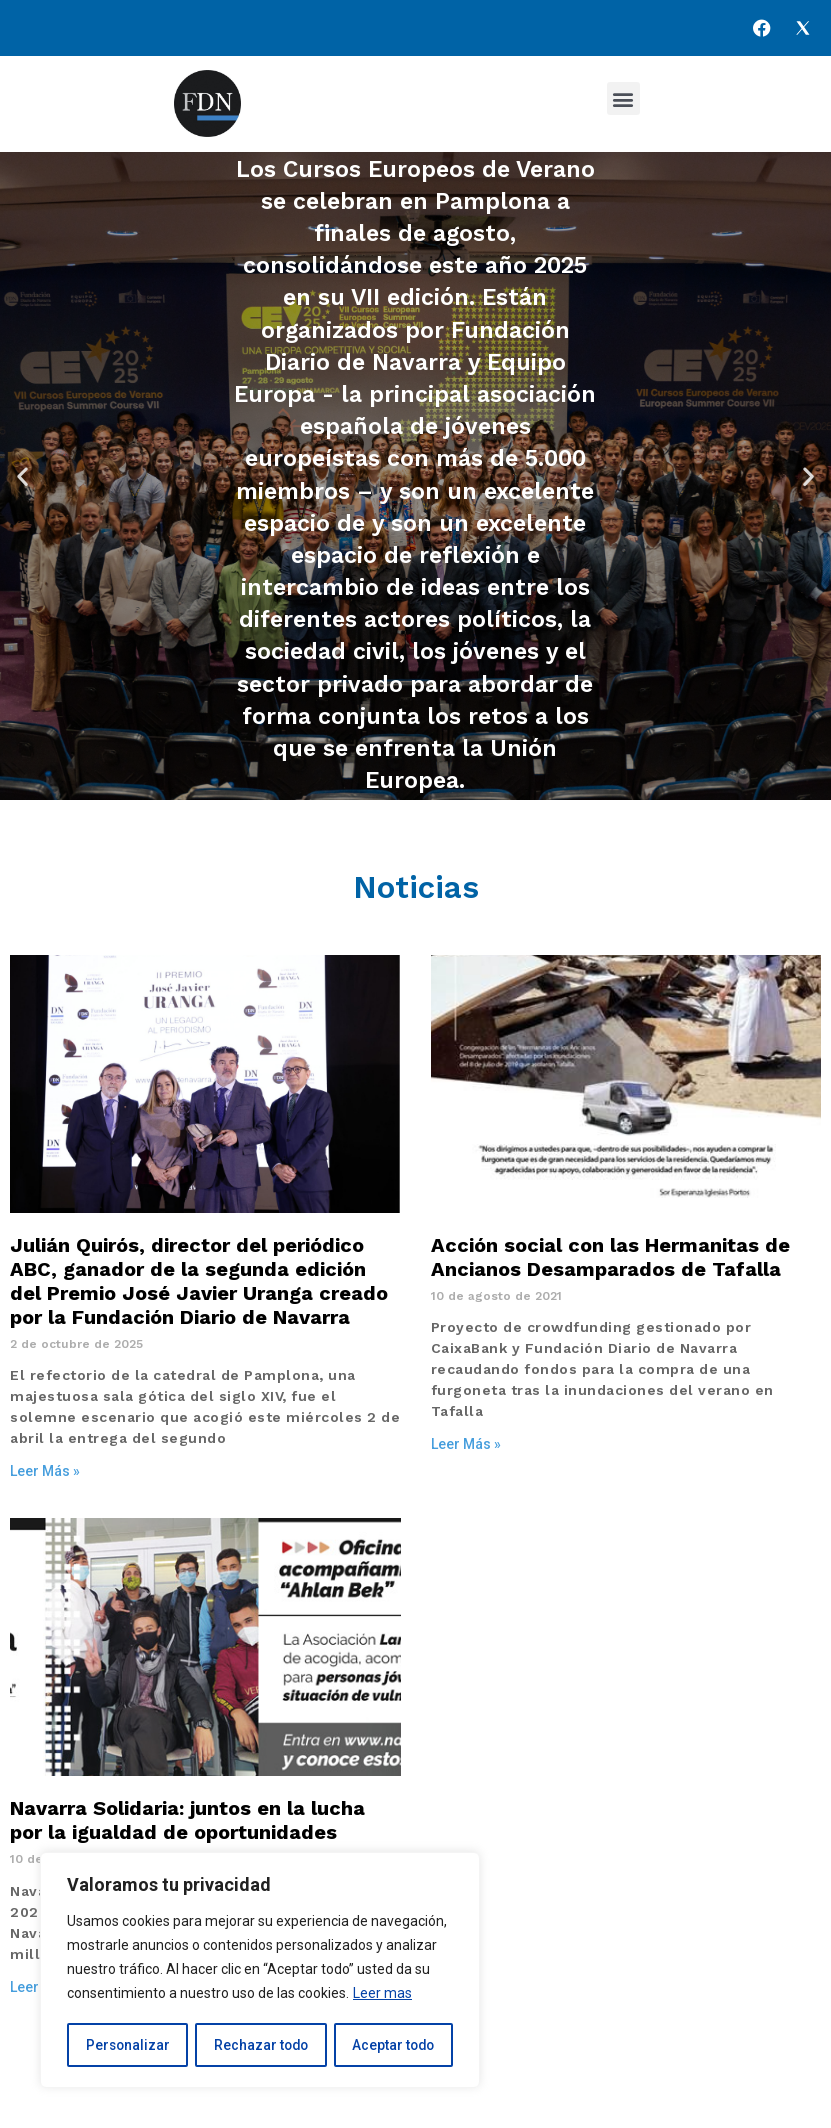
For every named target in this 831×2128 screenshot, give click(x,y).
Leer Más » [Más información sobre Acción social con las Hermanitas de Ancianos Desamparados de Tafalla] (466, 1444)
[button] (623, 98)
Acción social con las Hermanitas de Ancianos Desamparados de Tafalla (610, 1257)
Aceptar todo (393, 2045)
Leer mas (382, 1995)
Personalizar (127, 2045)
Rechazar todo (260, 2045)
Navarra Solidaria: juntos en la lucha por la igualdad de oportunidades (187, 1820)
